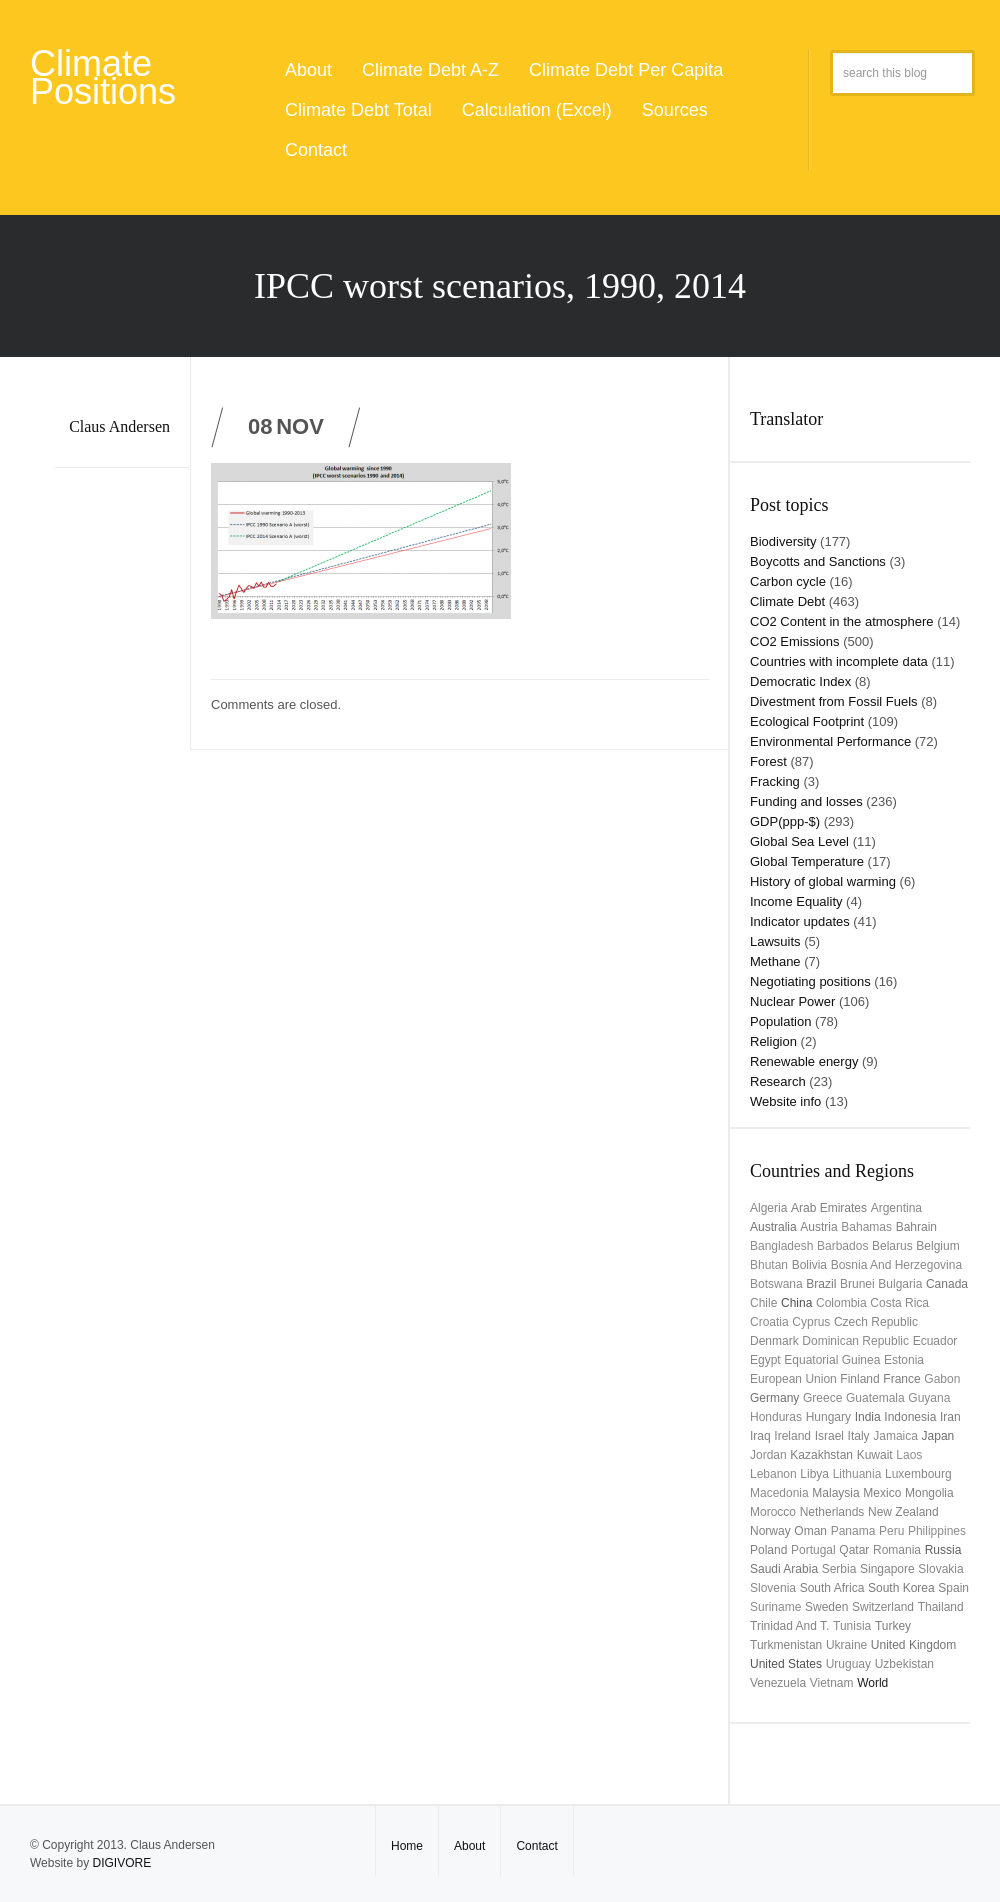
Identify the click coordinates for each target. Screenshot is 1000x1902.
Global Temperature (807, 861)
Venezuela (778, 1683)
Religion (773, 1041)
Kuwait (875, 1455)
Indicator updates (800, 921)
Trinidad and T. (789, 1626)
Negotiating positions (810, 981)
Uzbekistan (904, 1664)
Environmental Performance (830, 741)
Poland (768, 1550)
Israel (829, 1436)
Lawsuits (775, 941)
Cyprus (811, 1322)
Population (780, 1021)
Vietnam (832, 1683)
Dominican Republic (855, 1341)
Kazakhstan (821, 1455)
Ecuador (935, 1341)
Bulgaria (900, 1284)
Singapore (887, 1569)
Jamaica (895, 1436)
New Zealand (903, 1512)
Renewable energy (804, 1061)
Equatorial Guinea (832, 1360)
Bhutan (769, 1265)
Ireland (792, 1436)
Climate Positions (103, 77)
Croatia (769, 1322)
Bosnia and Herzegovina (896, 1265)
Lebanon (773, 1474)
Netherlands (832, 1512)
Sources (675, 110)
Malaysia (835, 1493)
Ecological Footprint (807, 721)
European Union (793, 1379)
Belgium (937, 1246)
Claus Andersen (119, 426)
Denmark (774, 1341)
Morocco (773, 1512)
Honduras (776, 1417)
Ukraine (846, 1645)
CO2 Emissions (795, 641)
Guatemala (875, 1398)
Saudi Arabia (784, 1569)
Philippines (937, 1531)
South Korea (901, 1588)
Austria (818, 1227)
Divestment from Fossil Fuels (834, 701)
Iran (950, 1417)
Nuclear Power (792, 1001)
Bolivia (809, 1265)
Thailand (941, 1607)
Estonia (904, 1360)
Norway (770, 1531)
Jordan (768, 1455)
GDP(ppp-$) (785, 821)
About (308, 70)
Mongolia (929, 1493)
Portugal (813, 1550)
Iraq (760, 1436)
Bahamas (866, 1227)
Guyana (929, 1398)
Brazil (821, 1284)
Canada (947, 1284)
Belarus (892, 1246)
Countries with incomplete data (839, 661)
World (872, 1683)
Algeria (768, 1208)
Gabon (942, 1379)
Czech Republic (876, 1322)
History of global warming (823, 881)
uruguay (848, 1664)
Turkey (893, 1626)
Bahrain (916, 1227)
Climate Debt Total (358, 110)
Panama (853, 1531)
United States (786, 1664)
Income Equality (796, 901)
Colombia (841, 1303)
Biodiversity (783, 541)
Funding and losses (806, 801)
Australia (773, 1227)
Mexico (882, 1493)
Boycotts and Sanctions (818, 561)
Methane (775, 961)
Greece (822, 1398)
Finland (859, 1379)
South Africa (832, 1588)
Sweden (826, 1607)
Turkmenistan (786, 1645)
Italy (859, 1436)
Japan (938, 1436)
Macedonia (779, 1493)
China (796, 1303)
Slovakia (940, 1569)
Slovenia (773, 1588)
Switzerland (883, 1607)
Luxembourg (918, 1474)
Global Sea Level (799, 841)
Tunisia (852, 1626)
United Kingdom (913, 1645)
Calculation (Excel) (537, 110)
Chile (763, 1303)
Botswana (776, 1284)
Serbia (839, 1569)
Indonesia (910, 1417)
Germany (774, 1398)
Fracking (775, 781)
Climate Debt (787, 601)
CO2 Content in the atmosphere (842, 621)
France (901, 1379)
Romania (897, 1550)
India (868, 1417)
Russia (943, 1550)
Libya (814, 1474)
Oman (810, 1531)
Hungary (828, 1417)
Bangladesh (781, 1246)
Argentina (896, 1208)
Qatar (854, 1550)
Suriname (775, 1607)
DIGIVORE (121, 1863)
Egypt (765, 1360)
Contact (316, 150)
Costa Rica (899, 1303)
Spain (953, 1588)
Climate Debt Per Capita (626, 70)
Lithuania (857, 1474)
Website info (785, 1101)
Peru (891, 1531)
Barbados (842, 1246)
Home (407, 1846)
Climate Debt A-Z (430, 70)
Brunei (857, 1284)
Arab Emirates (829, 1208)
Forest (768, 761)
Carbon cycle (788, 581)
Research (778, 1081)
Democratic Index (800, 681)
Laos (909, 1455)
